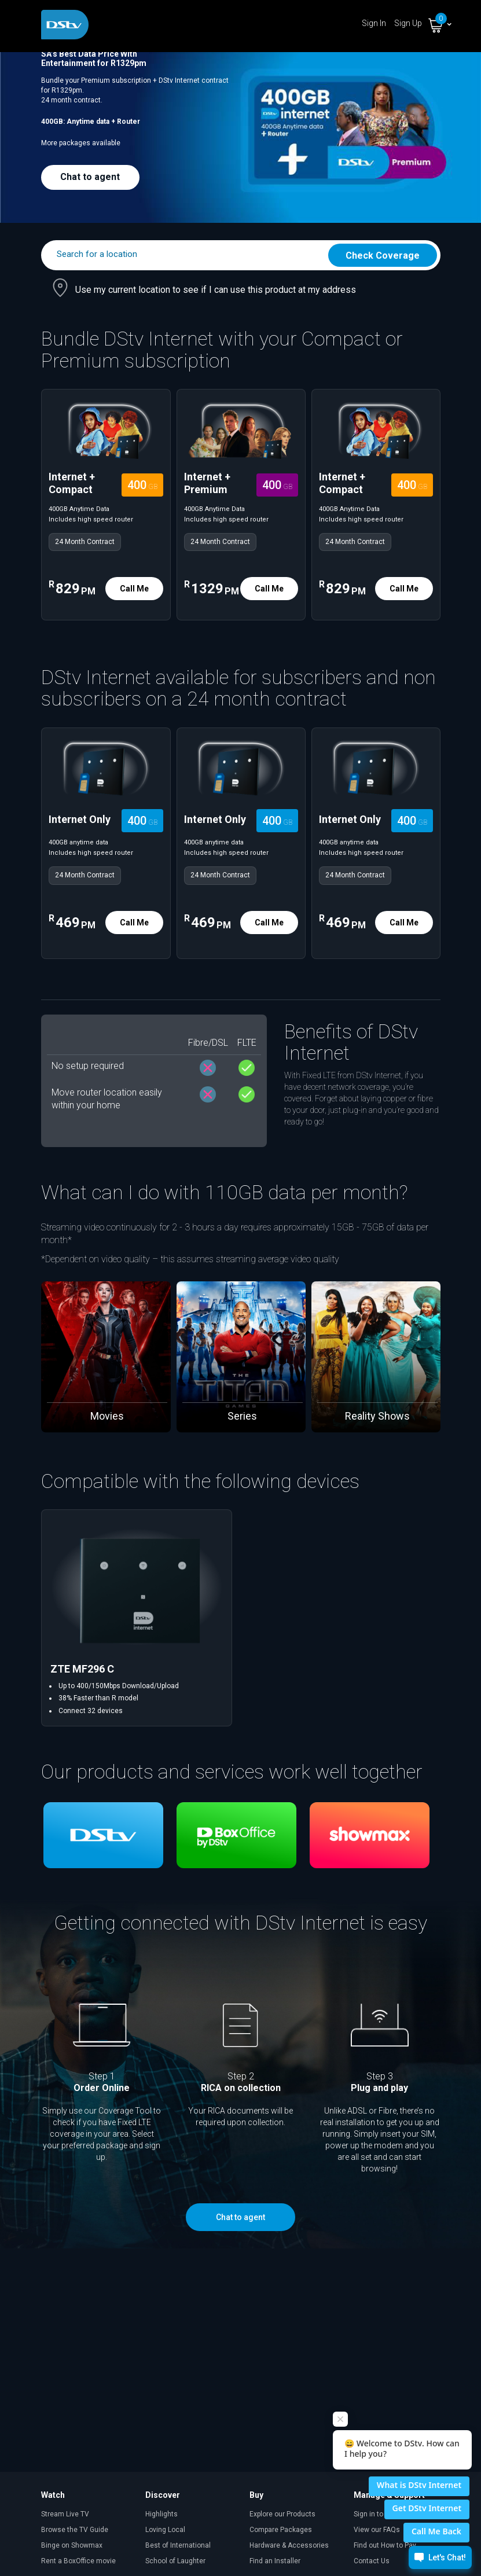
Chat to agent (90, 176)
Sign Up (408, 23)
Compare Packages (280, 2530)
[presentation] (34, 1347)
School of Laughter (175, 2561)
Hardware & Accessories (289, 2545)
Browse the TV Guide (74, 2530)
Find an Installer (274, 2561)
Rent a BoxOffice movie (78, 2561)
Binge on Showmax (71, 2545)
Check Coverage (383, 255)
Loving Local (165, 2530)
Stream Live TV (65, 2514)
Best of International (178, 2545)
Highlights (161, 2514)
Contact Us (372, 2561)
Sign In (374, 23)
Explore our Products (282, 2514)
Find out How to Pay (385, 2545)
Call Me (134, 588)
